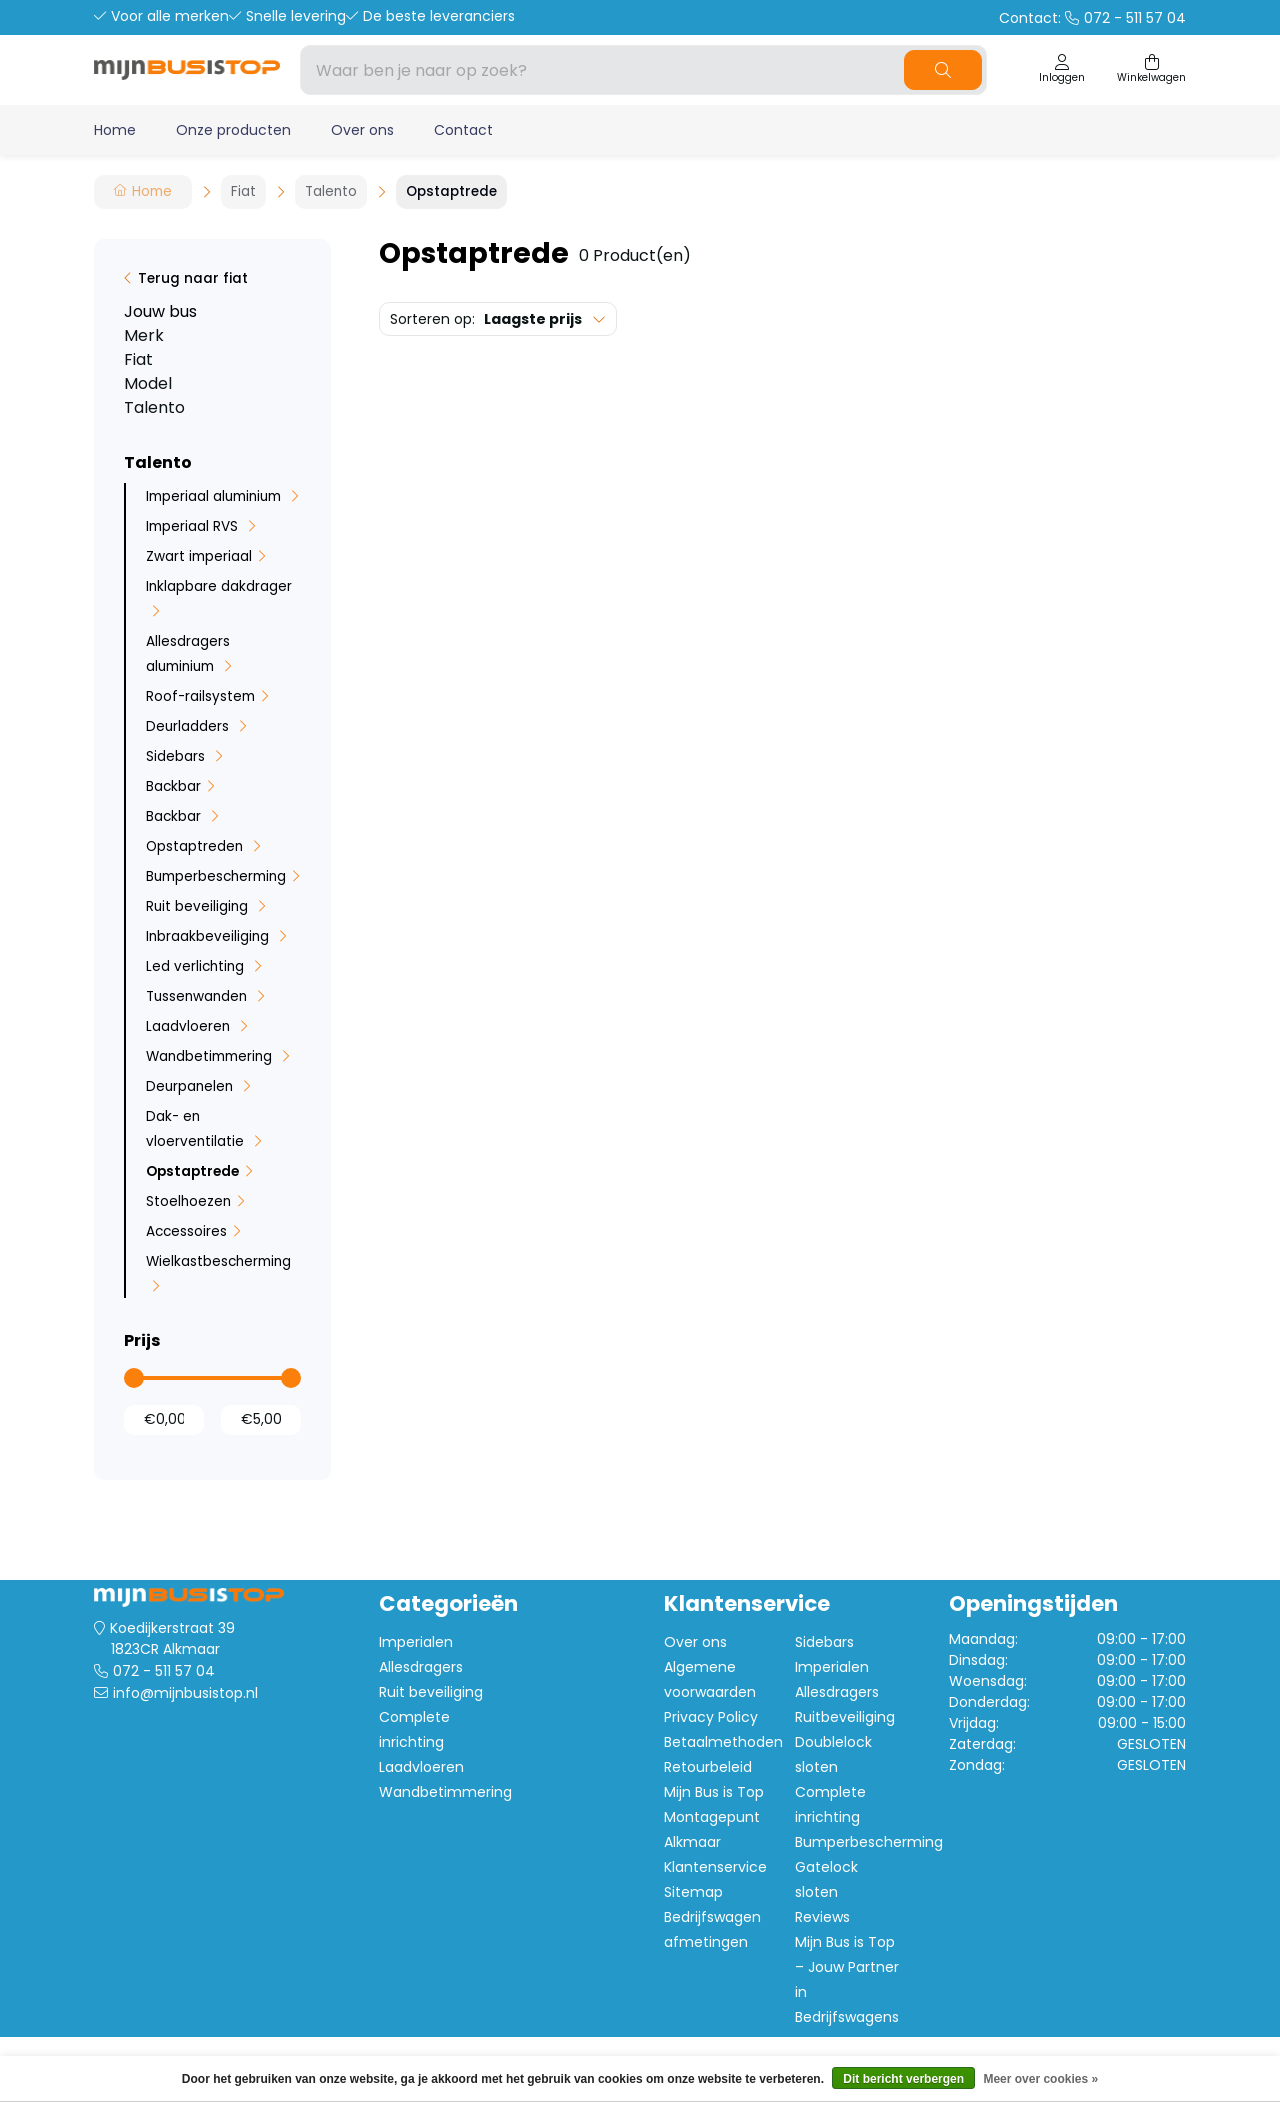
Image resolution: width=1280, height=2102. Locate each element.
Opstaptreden (196, 846)
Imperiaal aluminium (215, 496)
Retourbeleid (708, 1767)
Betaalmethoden (723, 1742)
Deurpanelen (191, 1086)
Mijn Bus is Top (714, 1792)
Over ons (362, 130)
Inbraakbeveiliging (209, 936)
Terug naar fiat (193, 278)
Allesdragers (421, 1667)
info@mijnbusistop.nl (185, 1693)
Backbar (173, 786)
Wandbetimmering (211, 1056)
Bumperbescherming (216, 876)
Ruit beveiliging (199, 906)
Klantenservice (715, 1867)
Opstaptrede (192, 1171)
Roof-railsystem (200, 696)
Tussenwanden (198, 996)
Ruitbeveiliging (845, 1717)
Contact (463, 130)
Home (115, 130)
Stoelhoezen (188, 1201)
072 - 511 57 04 (164, 1671)
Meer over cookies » (1040, 2079)
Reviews (822, 1917)
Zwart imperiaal (199, 556)
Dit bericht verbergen (903, 2079)
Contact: (1092, 18)
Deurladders (189, 726)
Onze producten (233, 130)
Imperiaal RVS (194, 526)
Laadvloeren (190, 1026)
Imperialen (416, 1642)
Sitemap (693, 1892)
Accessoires (186, 1231)
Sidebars (177, 756)
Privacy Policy (711, 1717)
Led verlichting (197, 966)
